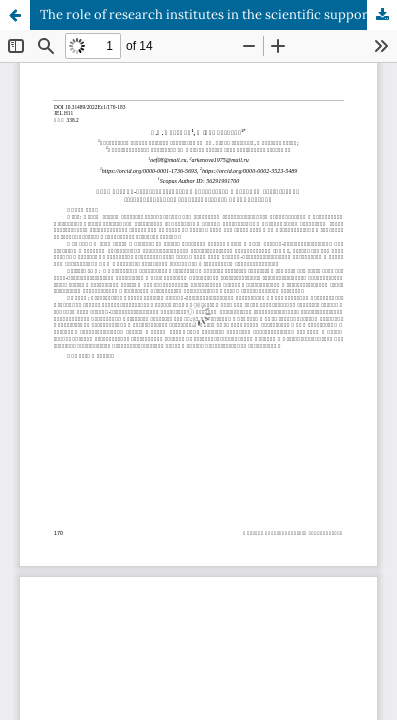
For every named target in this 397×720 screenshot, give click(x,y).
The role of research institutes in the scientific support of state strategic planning (218, 14)
